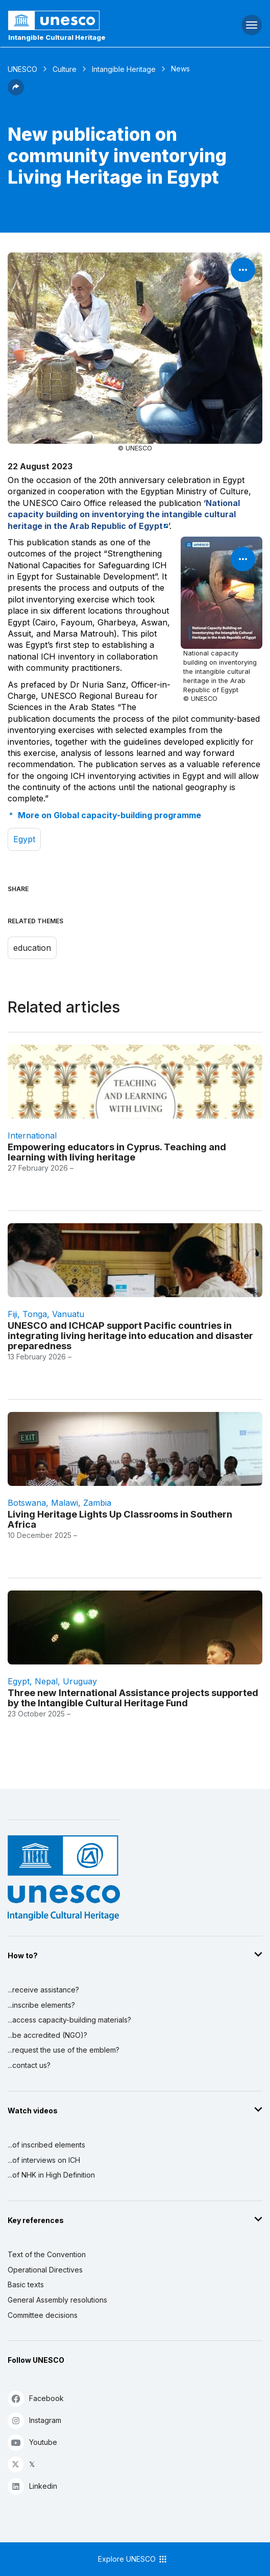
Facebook (36, 2398)
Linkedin (32, 2486)
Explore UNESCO (133, 2559)
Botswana (27, 1503)
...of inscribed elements (46, 2144)
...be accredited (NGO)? (47, 2035)
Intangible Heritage (124, 69)
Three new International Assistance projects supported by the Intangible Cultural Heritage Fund (133, 1697)
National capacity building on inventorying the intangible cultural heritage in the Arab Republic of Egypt (124, 514)
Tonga (34, 1314)
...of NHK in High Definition (51, 2174)
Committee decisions (43, 2315)
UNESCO (22, 69)
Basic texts (26, 2284)
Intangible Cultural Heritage (57, 37)
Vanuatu (68, 1314)
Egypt (24, 839)
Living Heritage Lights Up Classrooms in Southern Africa (120, 1519)
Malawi (64, 1503)
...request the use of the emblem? (63, 2049)
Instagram (34, 2420)
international (32, 1135)
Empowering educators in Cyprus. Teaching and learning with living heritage (117, 1152)
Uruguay (80, 1681)
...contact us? (29, 2065)
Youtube (32, 2442)
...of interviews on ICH (44, 2160)
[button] (16, 92)
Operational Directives (45, 2269)
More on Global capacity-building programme (109, 815)
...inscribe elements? (41, 2005)
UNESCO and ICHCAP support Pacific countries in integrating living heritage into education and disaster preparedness (130, 1335)
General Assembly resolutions (57, 2299)
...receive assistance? (43, 1989)
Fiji (12, 1314)
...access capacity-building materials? (69, 2019)
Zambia (97, 1503)
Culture (65, 69)
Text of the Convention (47, 2254)
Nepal (46, 1681)
